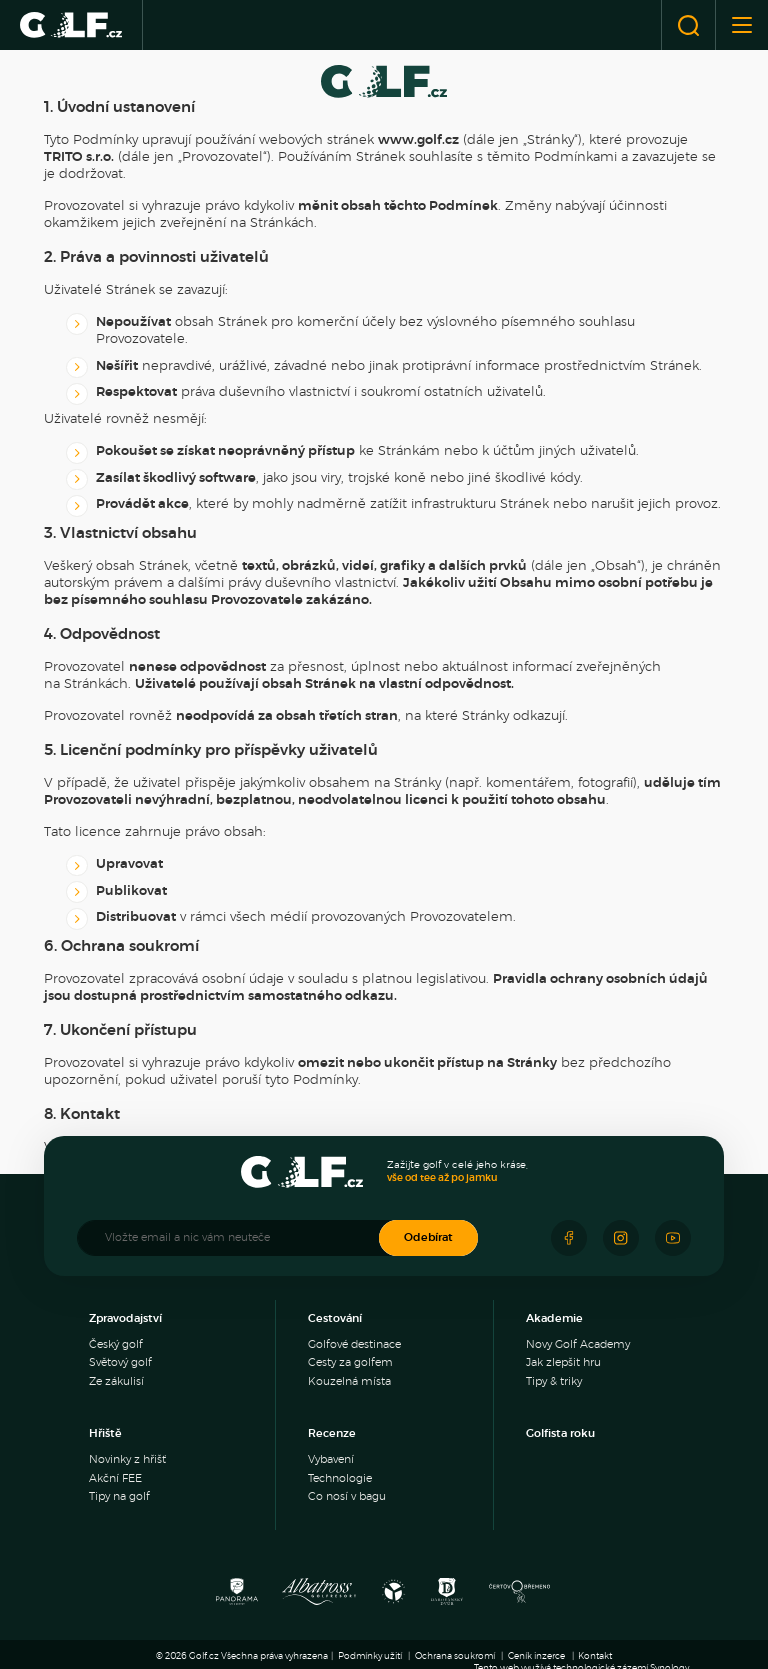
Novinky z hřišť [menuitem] (127, 1459)
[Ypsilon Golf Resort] (393, 1597)
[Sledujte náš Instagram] (621, 1238)
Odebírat (428, 1237)
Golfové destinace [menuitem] (354, 1344)
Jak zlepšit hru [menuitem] (563, 1362)
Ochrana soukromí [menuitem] (455, 1656)
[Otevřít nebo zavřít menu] (741, 25)
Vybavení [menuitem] (331, 1459)
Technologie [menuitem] (340, 1478)
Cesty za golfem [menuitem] (350, 1362)
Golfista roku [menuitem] (560, 1433)
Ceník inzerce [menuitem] (536, 1656)
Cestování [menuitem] (335, 1318)
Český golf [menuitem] (116, 1344)
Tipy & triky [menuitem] (554, 1381)
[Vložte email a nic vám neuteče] (238, 1238)
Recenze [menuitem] (332, 1433)
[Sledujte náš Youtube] (673, 1238)
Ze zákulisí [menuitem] (116, 1381)
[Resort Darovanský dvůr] (447, 1597)
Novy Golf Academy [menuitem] (578, 1344)
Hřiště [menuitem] (105, 1433)
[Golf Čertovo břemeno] (519, 1597)
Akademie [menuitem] (554, 1318)
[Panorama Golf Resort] (237, 1597)
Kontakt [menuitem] (595, 1656)
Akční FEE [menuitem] (115, 1478)
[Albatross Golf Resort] (319, 1597)
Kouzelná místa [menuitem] (349, 1381)
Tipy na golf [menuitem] (119, 1496)
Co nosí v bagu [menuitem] (347, 1496)
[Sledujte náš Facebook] (569, 1238)
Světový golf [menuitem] (120, 1362)
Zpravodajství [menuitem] (125, 1318)
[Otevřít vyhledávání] (688, 25)
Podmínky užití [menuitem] (370, 1656)
